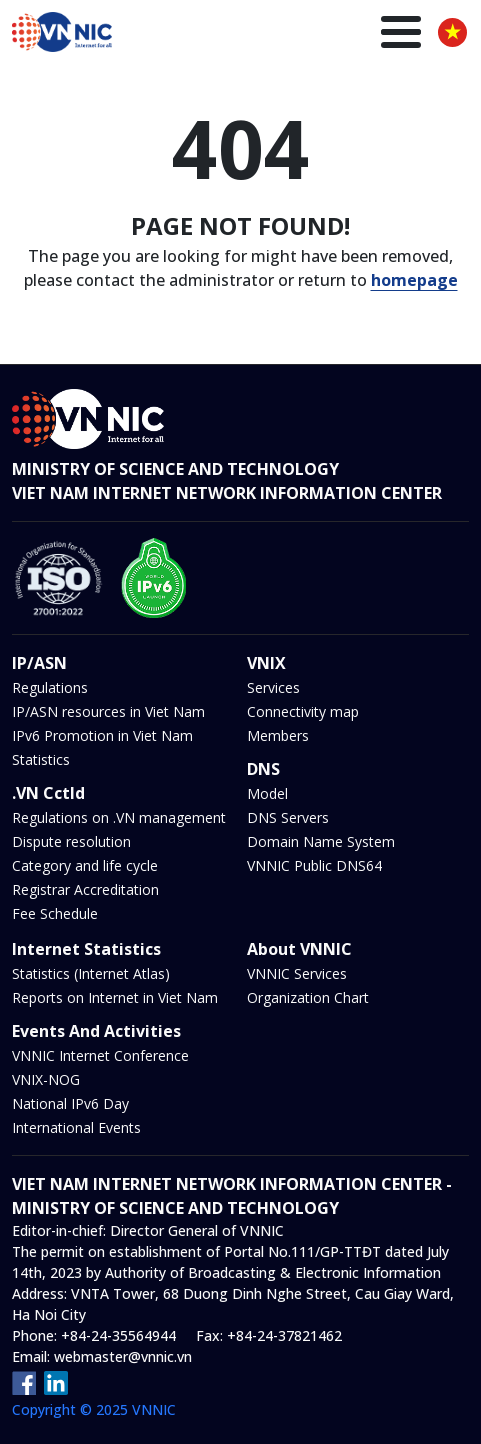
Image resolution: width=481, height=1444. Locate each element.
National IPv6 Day (70, 1103)
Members (278, 735)
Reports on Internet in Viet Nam (115, 997)
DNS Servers (288, 817)
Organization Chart (308, 997)
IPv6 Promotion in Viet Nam (102, 735)
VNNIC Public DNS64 (314, 865)
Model (267, 793)
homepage (414, 280)
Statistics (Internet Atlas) (91, 973)
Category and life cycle (85, 865)
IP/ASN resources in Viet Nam (108, 711)
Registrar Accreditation (85, 889)
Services (273, 687)
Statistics (41, 759)
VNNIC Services (297, 973)
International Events (76, 1127)
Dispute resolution (71, 841)
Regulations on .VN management (119, 817)
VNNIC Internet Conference (100, 1055)
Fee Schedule (55, 913)
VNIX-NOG (46, 1079)
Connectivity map (303, 711)
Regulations (50, 687)
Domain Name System (321, 841)
